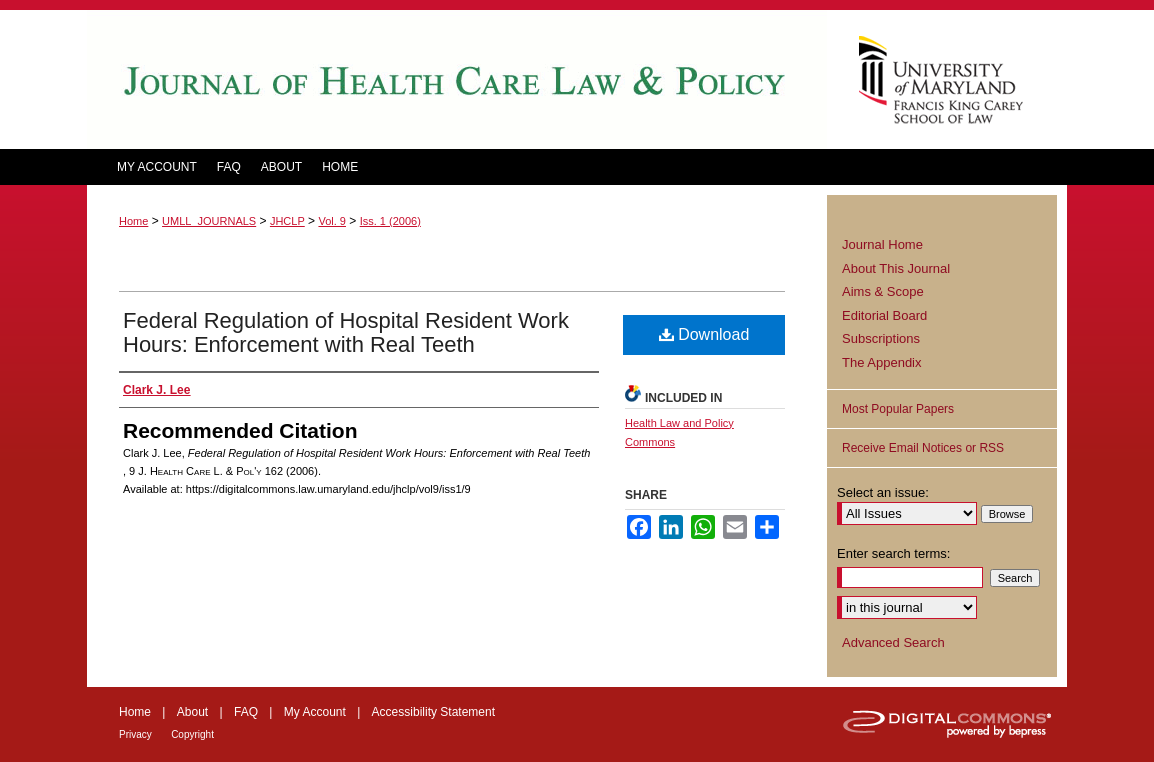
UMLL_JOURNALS (209, 221)
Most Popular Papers (898, 409)
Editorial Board (884, 315)
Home (133, 221)
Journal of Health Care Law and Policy (457, 79)
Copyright (192, 734)
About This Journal (896, 268)
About (192, 712)
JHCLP (287, 221)
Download (704, 334)
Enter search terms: (893, 553)
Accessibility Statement (433, 712)
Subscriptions (881, 338)
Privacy (135, 734)
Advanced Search (893, 642)
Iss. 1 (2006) (390, 221)
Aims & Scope (883, 291)
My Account (315, 712)
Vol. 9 (332, 221)
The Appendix (882, 362)
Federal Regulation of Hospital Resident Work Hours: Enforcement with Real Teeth (346, 332)
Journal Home (882, 244)
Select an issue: (883, 492)
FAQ (246, 712)
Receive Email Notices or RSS (923, 448)
